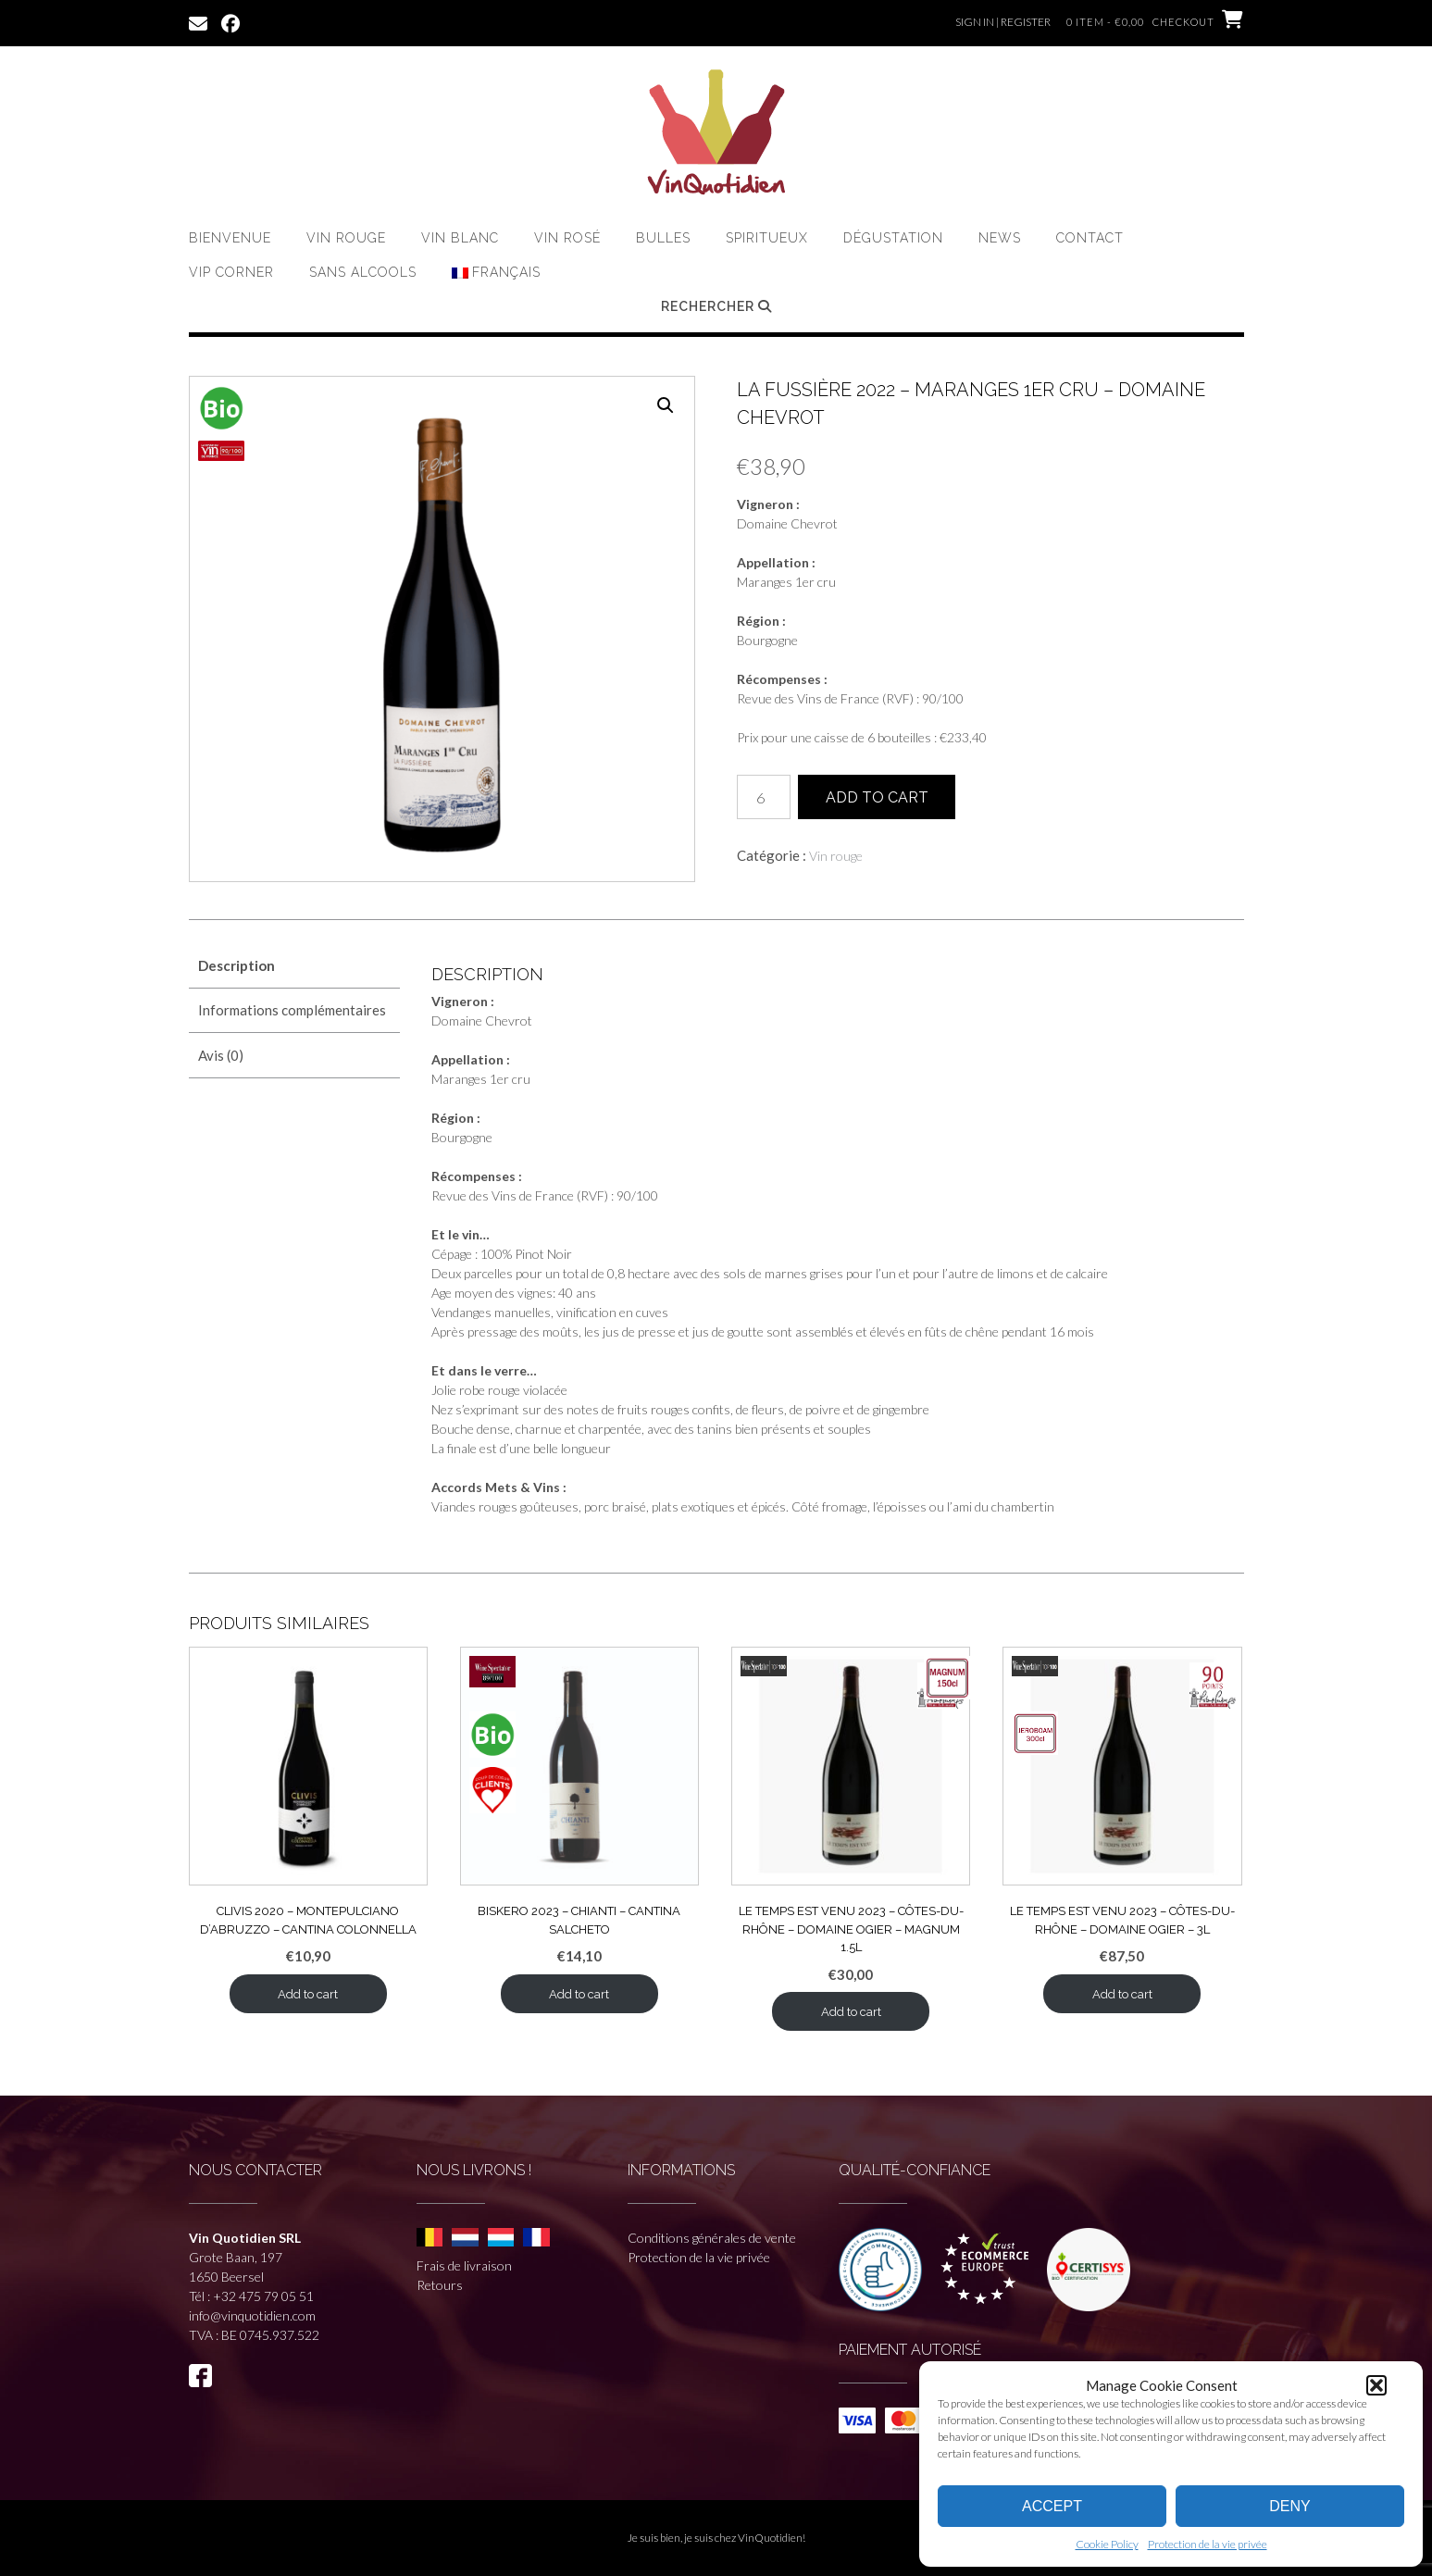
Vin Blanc (460, 237)
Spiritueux (767, 237)
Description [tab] (236, 965)
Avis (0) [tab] (220, 1055)
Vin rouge (346, 237)
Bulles (663, 237)
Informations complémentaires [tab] (292, 1010)
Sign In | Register (1003, 22)
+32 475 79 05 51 (263, 2296)
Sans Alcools (363, 272)
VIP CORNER (231, 272)
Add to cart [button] (308, 1994)
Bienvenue (230, 237)
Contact (1090, 237)
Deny (1289, 2506)
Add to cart (877, 797)
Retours (440, 2285)
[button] (1376, 2385)
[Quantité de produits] (764, 797)
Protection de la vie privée (1207, 2544)
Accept (1052, 2506)
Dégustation (893, 237)
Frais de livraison (464, 2265)
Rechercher (716, 306)
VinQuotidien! (771, 2538)
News (999, 237)
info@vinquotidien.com (252, 2315)
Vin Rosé (567, 237)
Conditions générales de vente (712, 2238)
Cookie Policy (1107, 2544)
